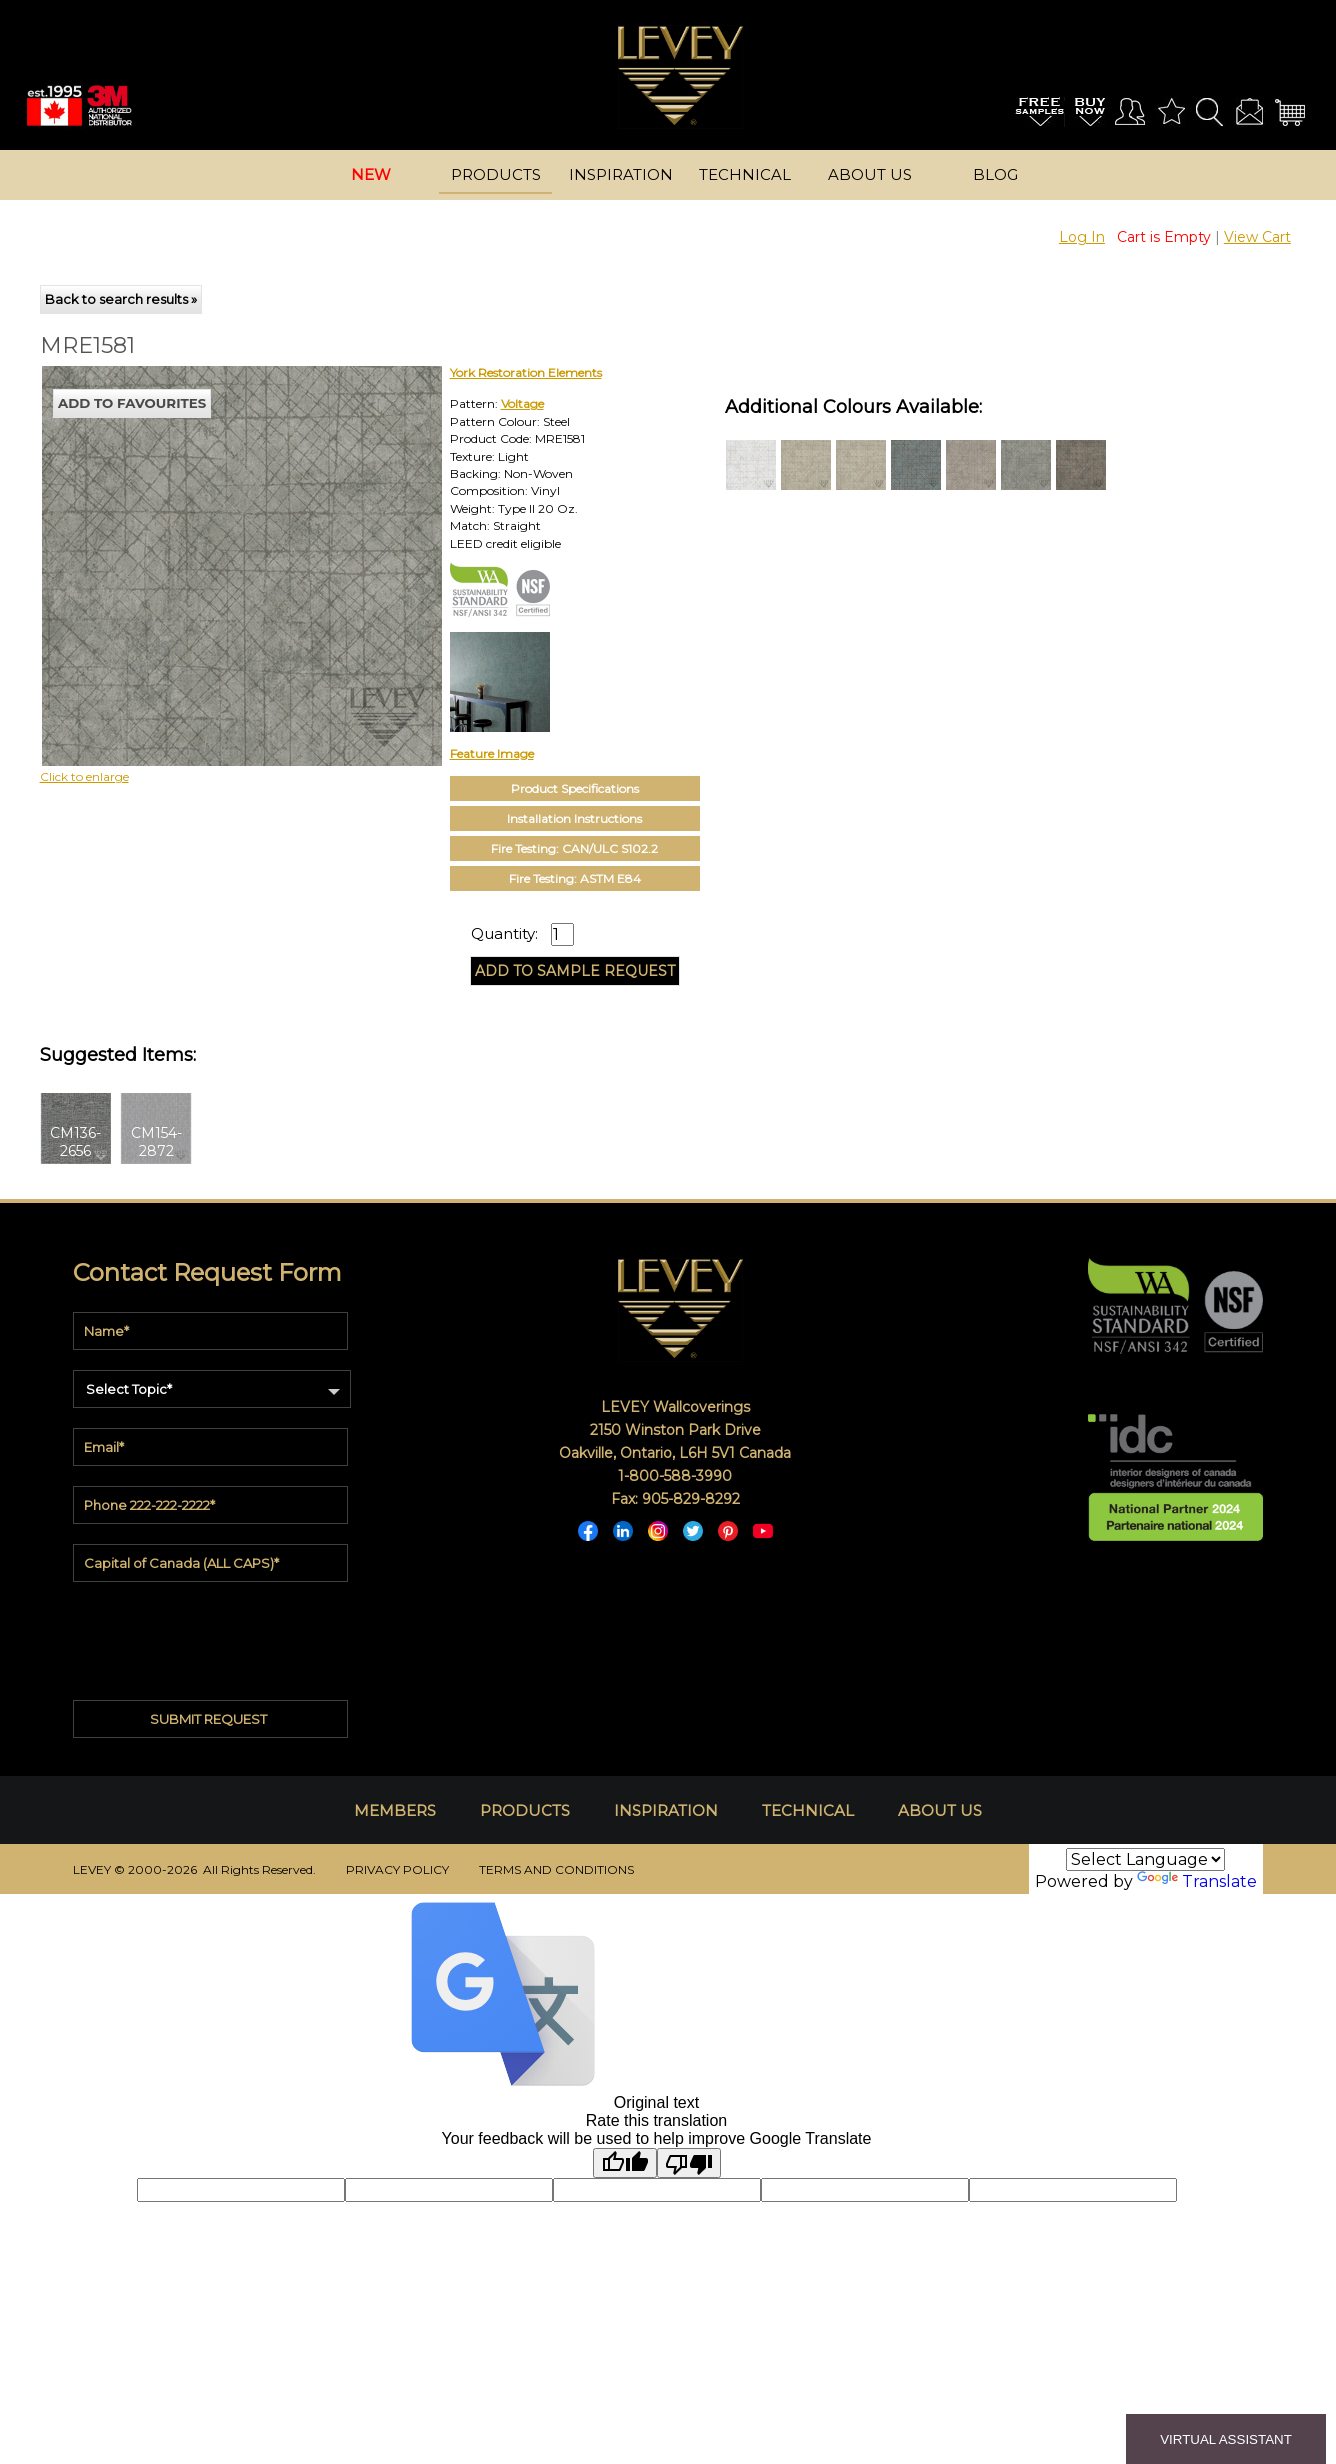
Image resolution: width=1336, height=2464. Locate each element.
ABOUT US (940, 1810)
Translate (1197, 1881)
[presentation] (211, 1632)
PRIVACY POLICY (397, 1869)
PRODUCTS (525, 1810)
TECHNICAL (808, 1810)
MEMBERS (395, 1810)
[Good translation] (625, 2163)
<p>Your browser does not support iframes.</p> (205, 541)
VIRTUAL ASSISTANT (1226, 2439)
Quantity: (504, 934)
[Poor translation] (689, 2163)
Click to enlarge (84, 776)
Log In (1082, 237)
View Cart (1257, 237)
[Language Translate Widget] (1145, 1859)
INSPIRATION (666, 1810)
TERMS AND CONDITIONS (556, 1869)
